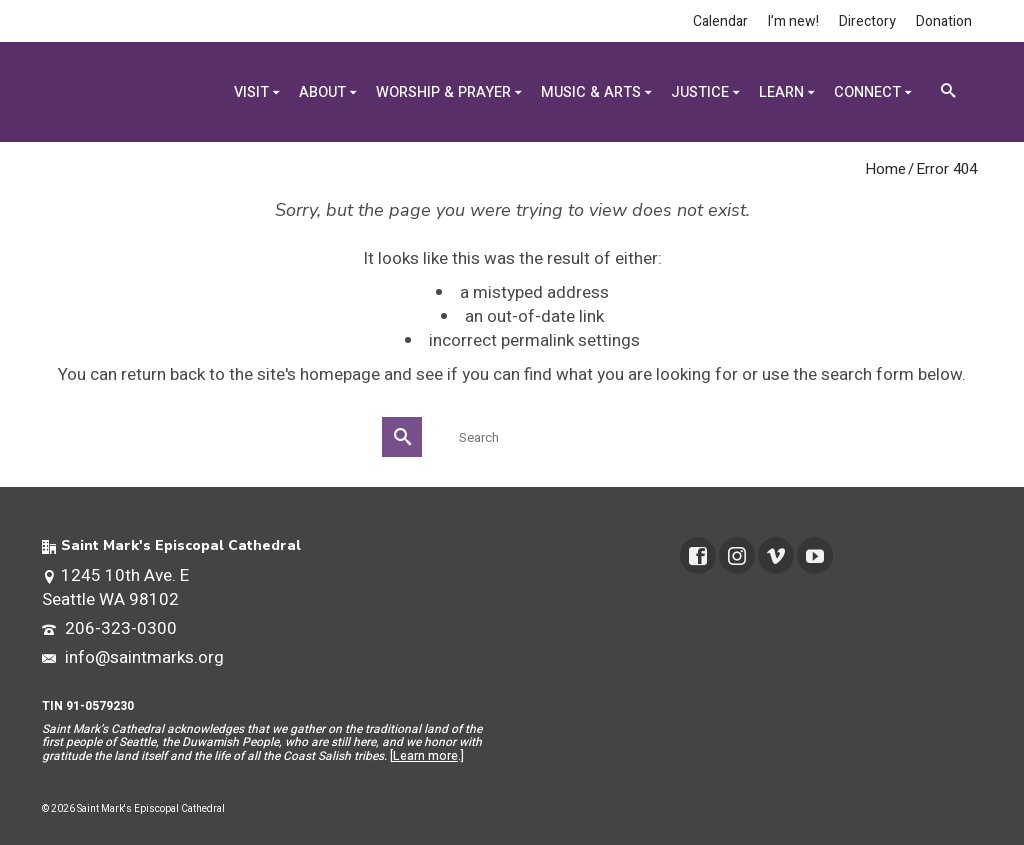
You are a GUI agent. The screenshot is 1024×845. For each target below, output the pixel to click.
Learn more (425, 756)
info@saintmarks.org (133, 657)
